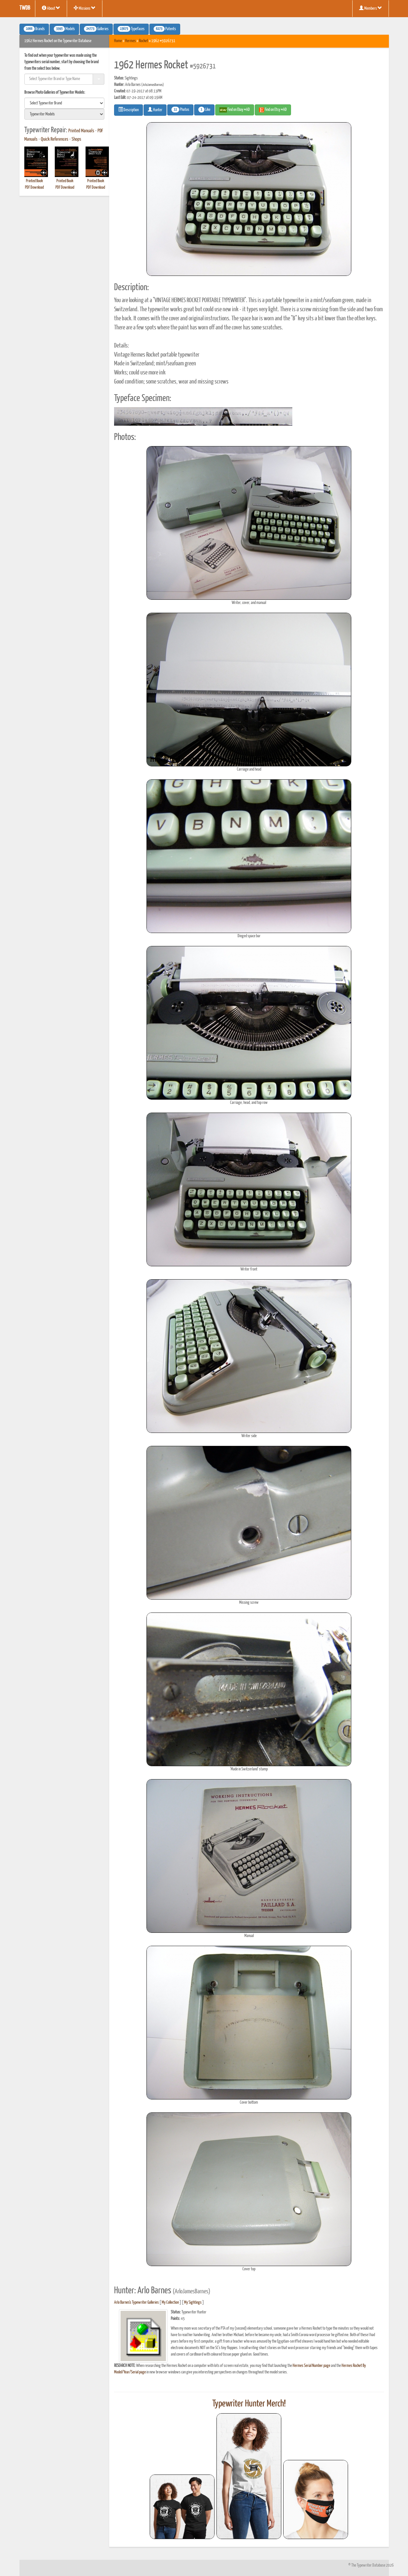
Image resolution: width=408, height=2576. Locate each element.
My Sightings (193, 2302)
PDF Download (34, 187)
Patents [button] (165, 29)
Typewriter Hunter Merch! (249, 2403)
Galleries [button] (96, 29)
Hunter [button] (155, 109)
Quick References (54, 139)
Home (118, 41)
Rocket (143, 41)
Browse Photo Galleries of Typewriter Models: (54, 92)
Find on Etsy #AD (273, 109)
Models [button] (64, 29)
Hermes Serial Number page (311, 2366)
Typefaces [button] (131, 29)
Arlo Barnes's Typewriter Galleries (136, 2302)
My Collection (170, 2302)
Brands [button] (34, 29)
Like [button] (204, 109)
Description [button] (128, 109)
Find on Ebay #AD (234, 109)
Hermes (130, 41)
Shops (76, 139)
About (51, 8)
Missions (85, 8)
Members (370, 8)
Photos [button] (180, 109)
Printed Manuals (81, 131)
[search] (64, 103)
